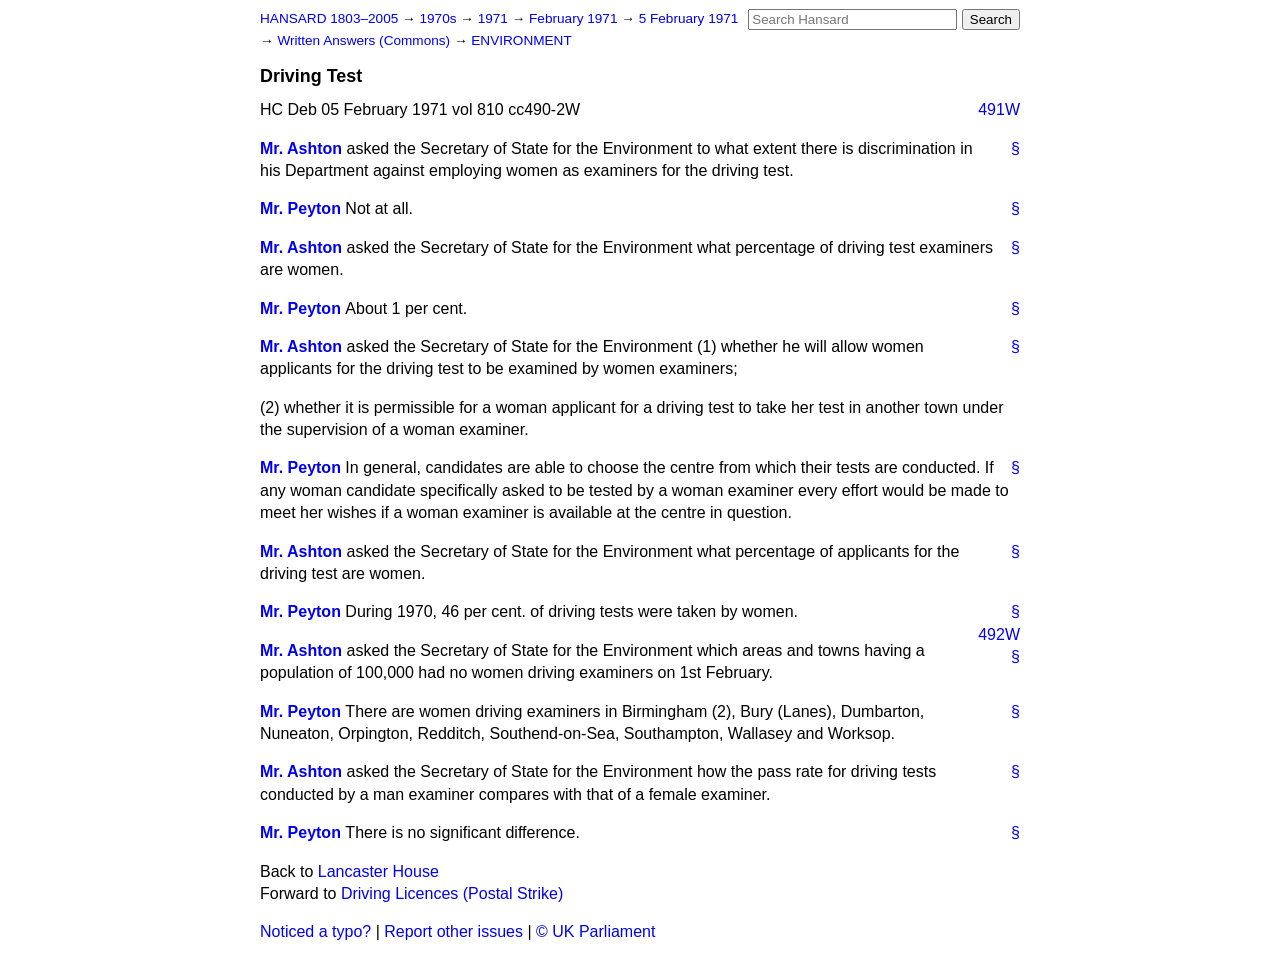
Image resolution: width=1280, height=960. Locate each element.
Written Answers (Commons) (365, 40)
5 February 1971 (689, 18)
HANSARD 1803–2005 (329, 18)
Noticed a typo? (315, 931)
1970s (439, 18)
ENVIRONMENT (521, 40)
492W (999, 634)
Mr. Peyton (300, 208)
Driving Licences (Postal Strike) (452, 893)
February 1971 (575, 18)
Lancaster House (378, 871)
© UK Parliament (595, 931)
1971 (495, 18)
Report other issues (453, 931)
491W (999, 109)
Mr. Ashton (301, 148)
